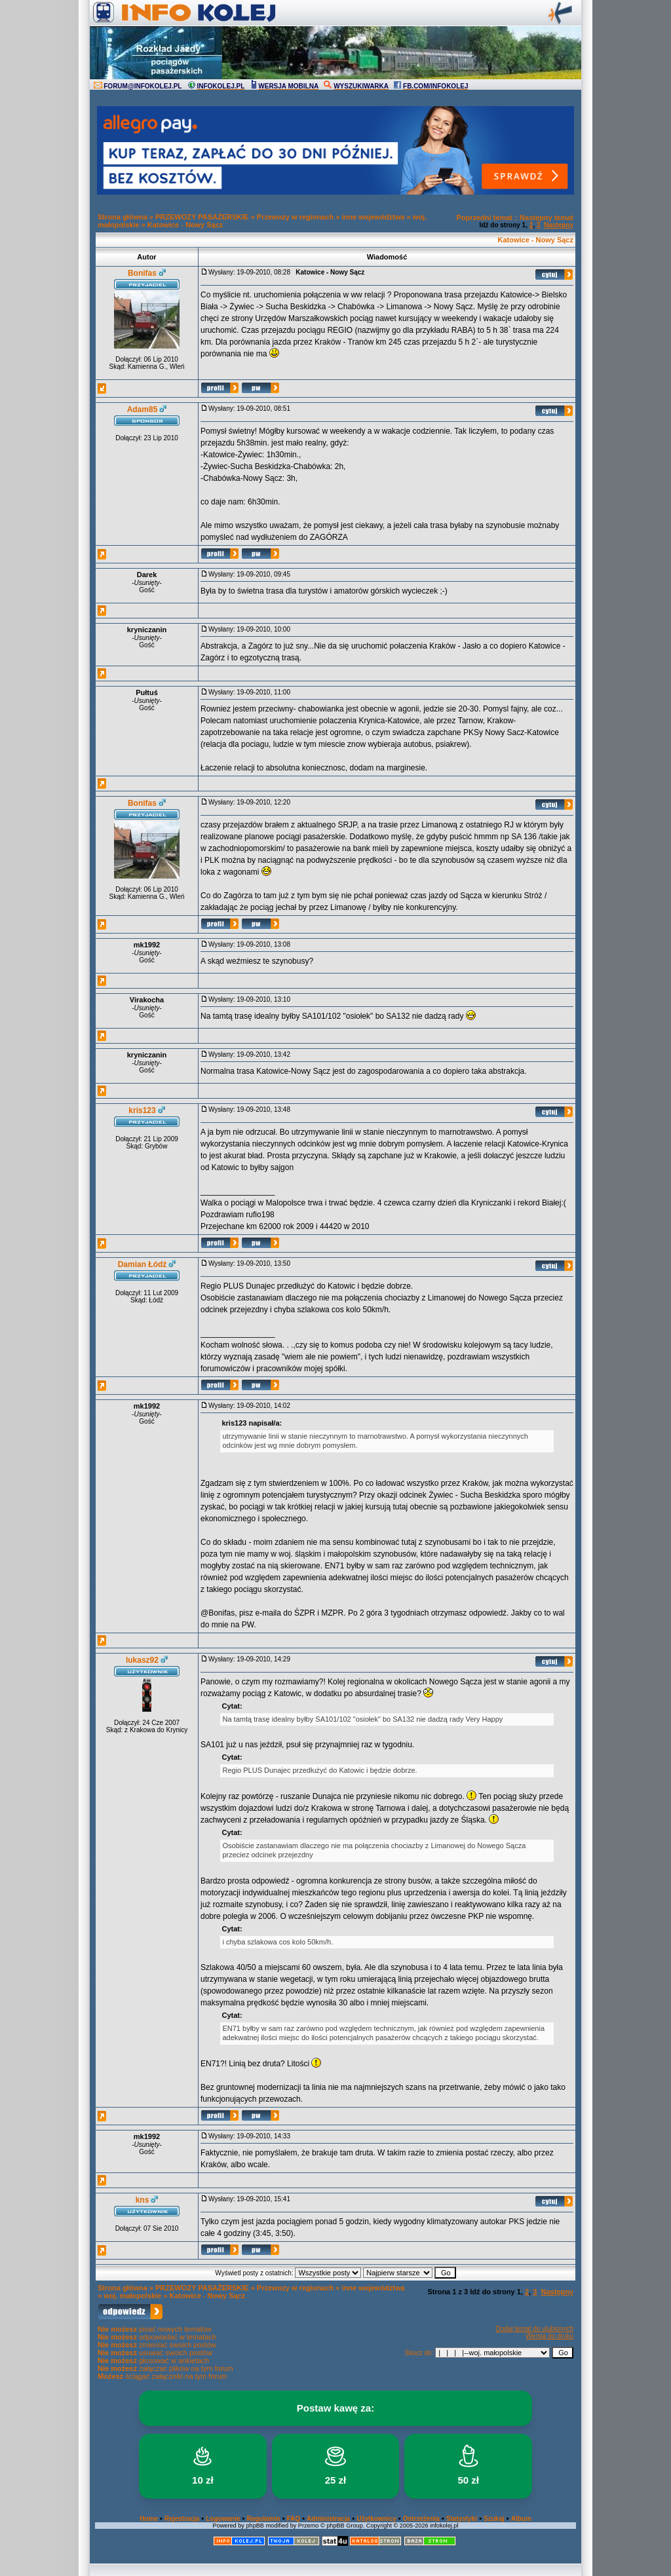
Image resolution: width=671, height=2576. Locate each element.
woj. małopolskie (132, 2296)
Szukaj (494, 2518)
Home (149, 2518)
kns (142, 2200)
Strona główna (122, 217)
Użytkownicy (376, 2518)
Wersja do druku (549, 2335)
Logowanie (223, 2518)
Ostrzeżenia (421, 2518)
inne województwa (372, 217)
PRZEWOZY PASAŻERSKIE (202, 217)
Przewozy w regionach (295, 217)
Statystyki (461, 2518)
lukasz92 (142, 1660)
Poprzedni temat (484, 217)
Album (521, 2518)
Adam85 (142, 409)
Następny (558, 225)
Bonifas (142, 273)
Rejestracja (181, 2518)
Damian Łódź (142, 1264)
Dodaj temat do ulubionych (534, 2328)
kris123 (141, 1110)
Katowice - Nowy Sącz (185, 225)
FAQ (294, 2518)
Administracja (328, 2518)
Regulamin (263, 2518)
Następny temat (546, 217)
